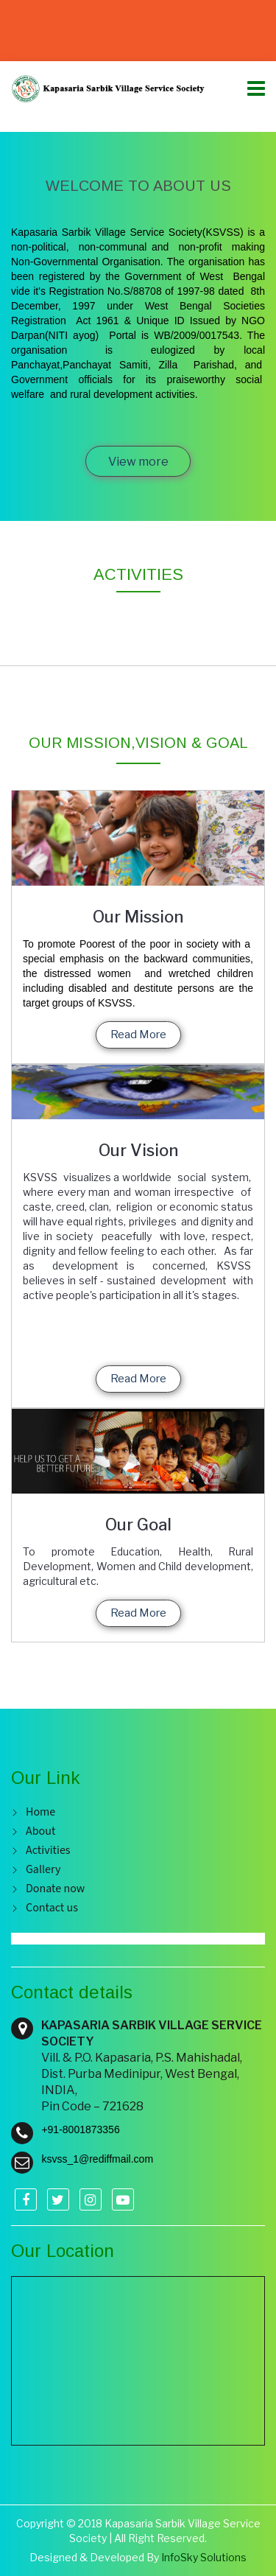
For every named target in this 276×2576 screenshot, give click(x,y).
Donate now (55, 1889)
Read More (138, 1034)
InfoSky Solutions (204, 2557)
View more (138, 462)
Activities (48, 1850)
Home (40, 1812)
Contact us (52, 1908)
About (40, 1831)
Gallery (43, 1869)
